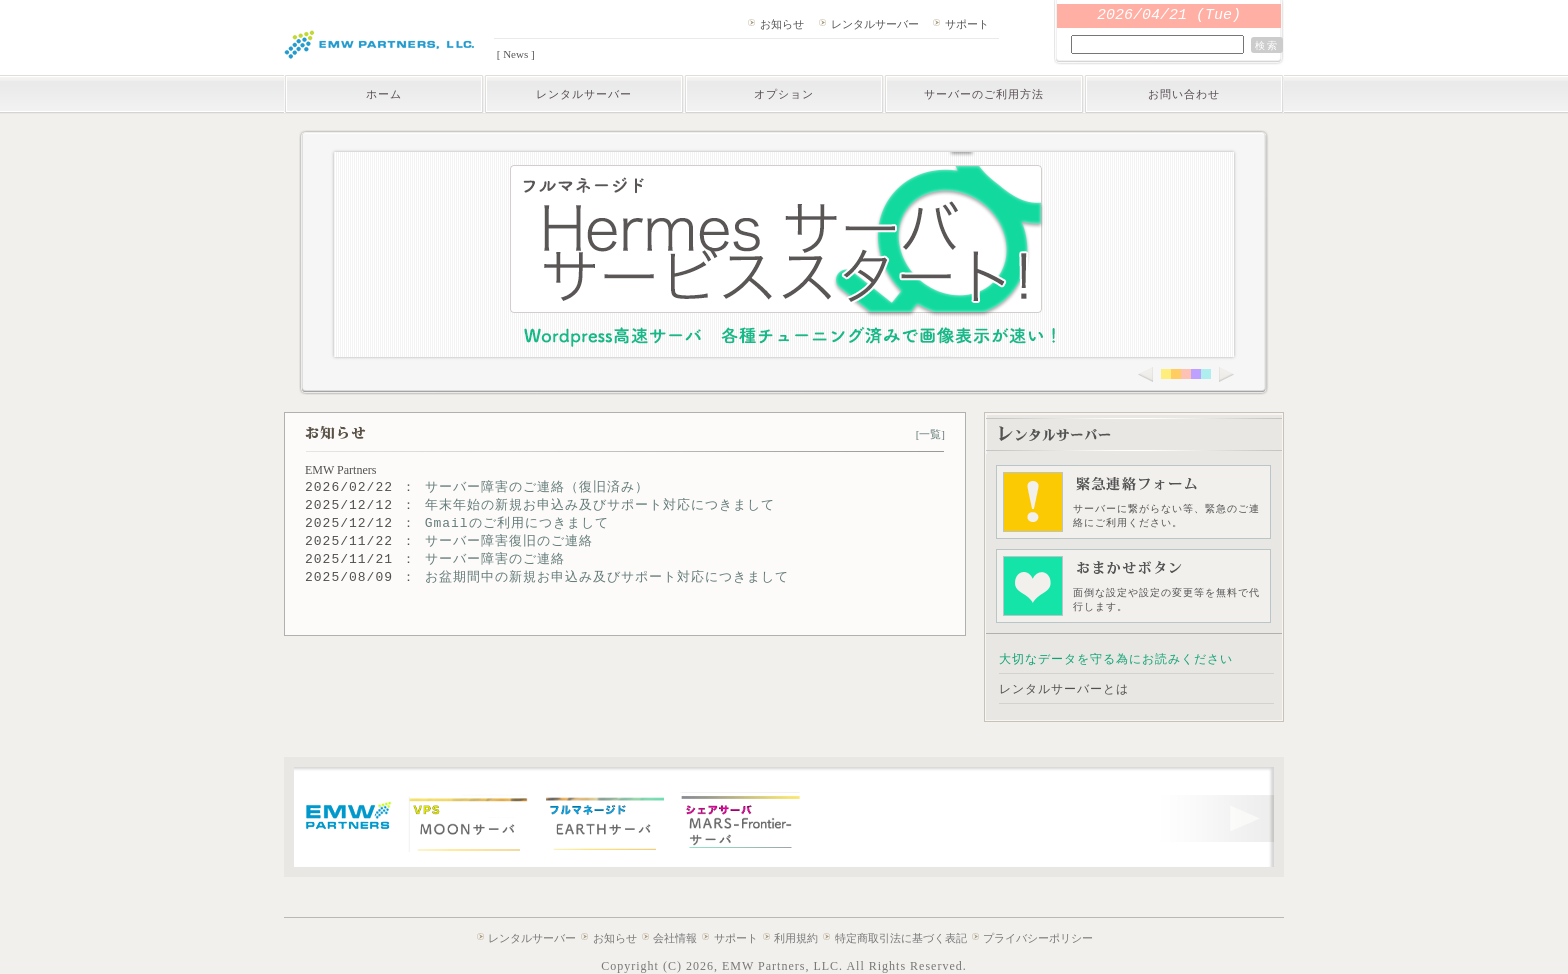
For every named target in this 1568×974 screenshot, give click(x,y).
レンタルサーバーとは (1064, 689)
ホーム (384, 94)
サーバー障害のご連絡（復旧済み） (537, 487)
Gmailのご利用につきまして (517, 523)
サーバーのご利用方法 (984, 94)
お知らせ (782, 24)
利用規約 (796, 938)
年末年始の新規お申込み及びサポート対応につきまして (600, 505)
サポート (967, 24)
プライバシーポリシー (1038, 938)
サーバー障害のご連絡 (495, 559)
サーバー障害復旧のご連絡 (509, 541)
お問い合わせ (1184, 94)
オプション (784, 94)
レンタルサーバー (875, 24)
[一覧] (930, 434)
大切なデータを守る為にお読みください (1116, 659)
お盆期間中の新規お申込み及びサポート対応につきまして (607, 577)
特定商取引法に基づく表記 (901, 938)
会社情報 (675, 938)
